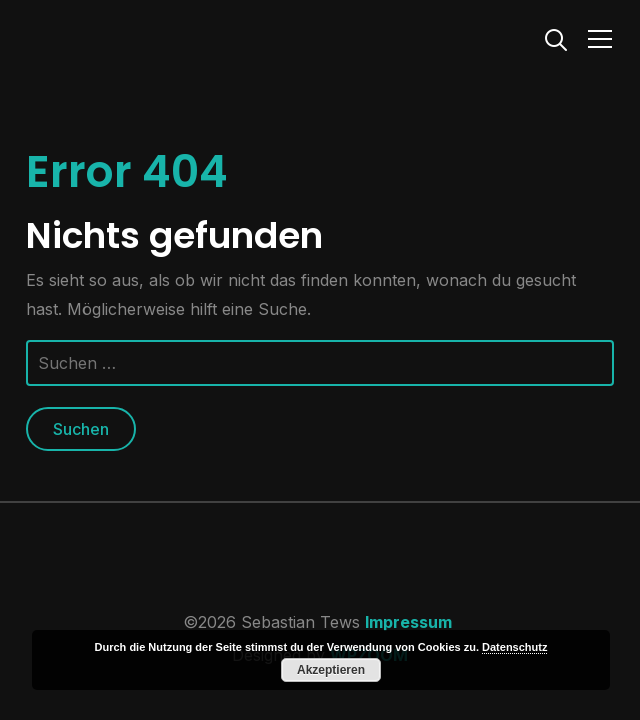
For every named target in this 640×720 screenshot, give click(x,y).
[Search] (556, 38)
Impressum (408, 622)
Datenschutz (514, 647)
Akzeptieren (331, 670)
